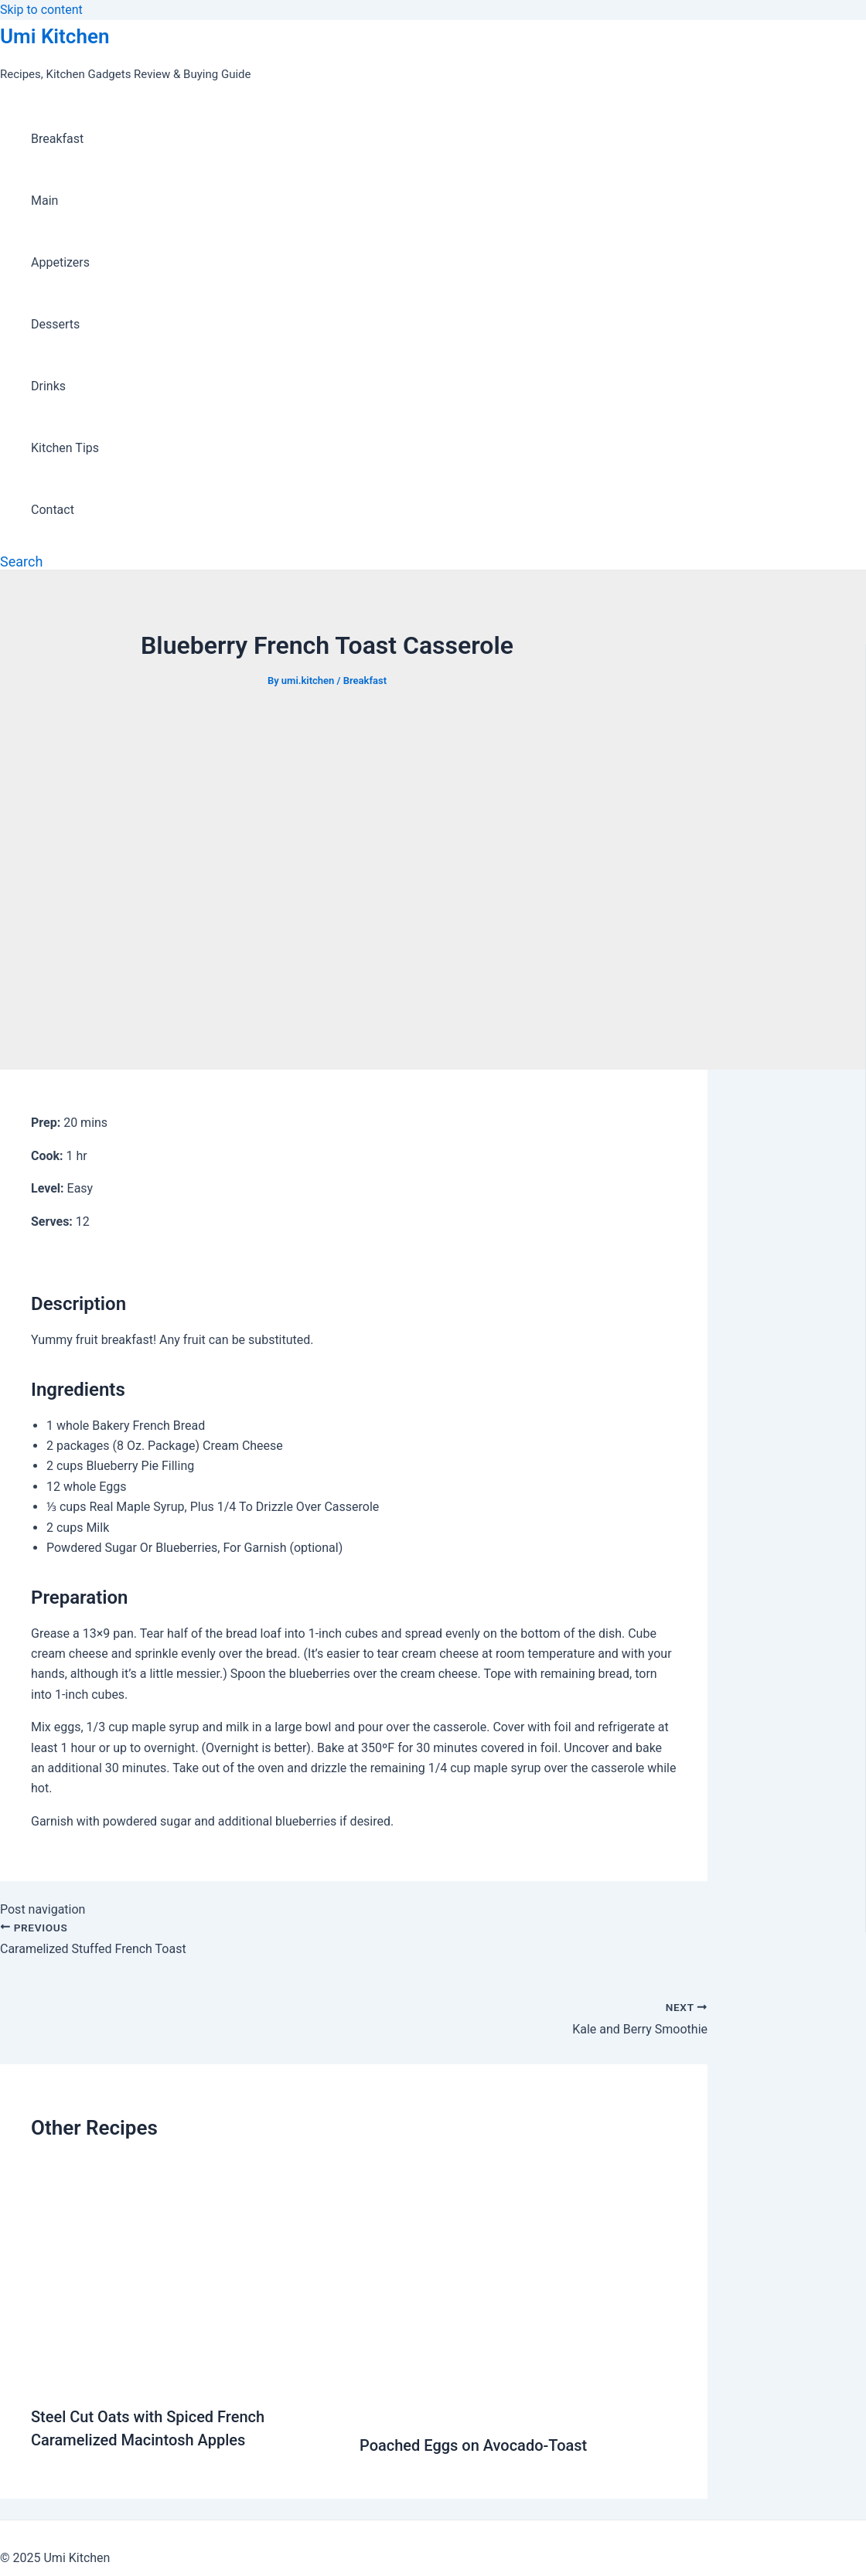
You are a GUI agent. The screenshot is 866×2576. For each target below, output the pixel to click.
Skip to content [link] (41, 9)
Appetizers (60, 262)
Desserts (55, 324)
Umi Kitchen (54, 36)
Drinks (48, 386)
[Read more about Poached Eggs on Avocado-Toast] (518, 2408)
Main (44, 200)
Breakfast (57, 138)
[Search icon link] (21, 561)
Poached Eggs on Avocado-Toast (473, 2445)
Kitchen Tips (65, 448)
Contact (52, 509)
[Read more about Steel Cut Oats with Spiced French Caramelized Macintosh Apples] (185, 2379)
